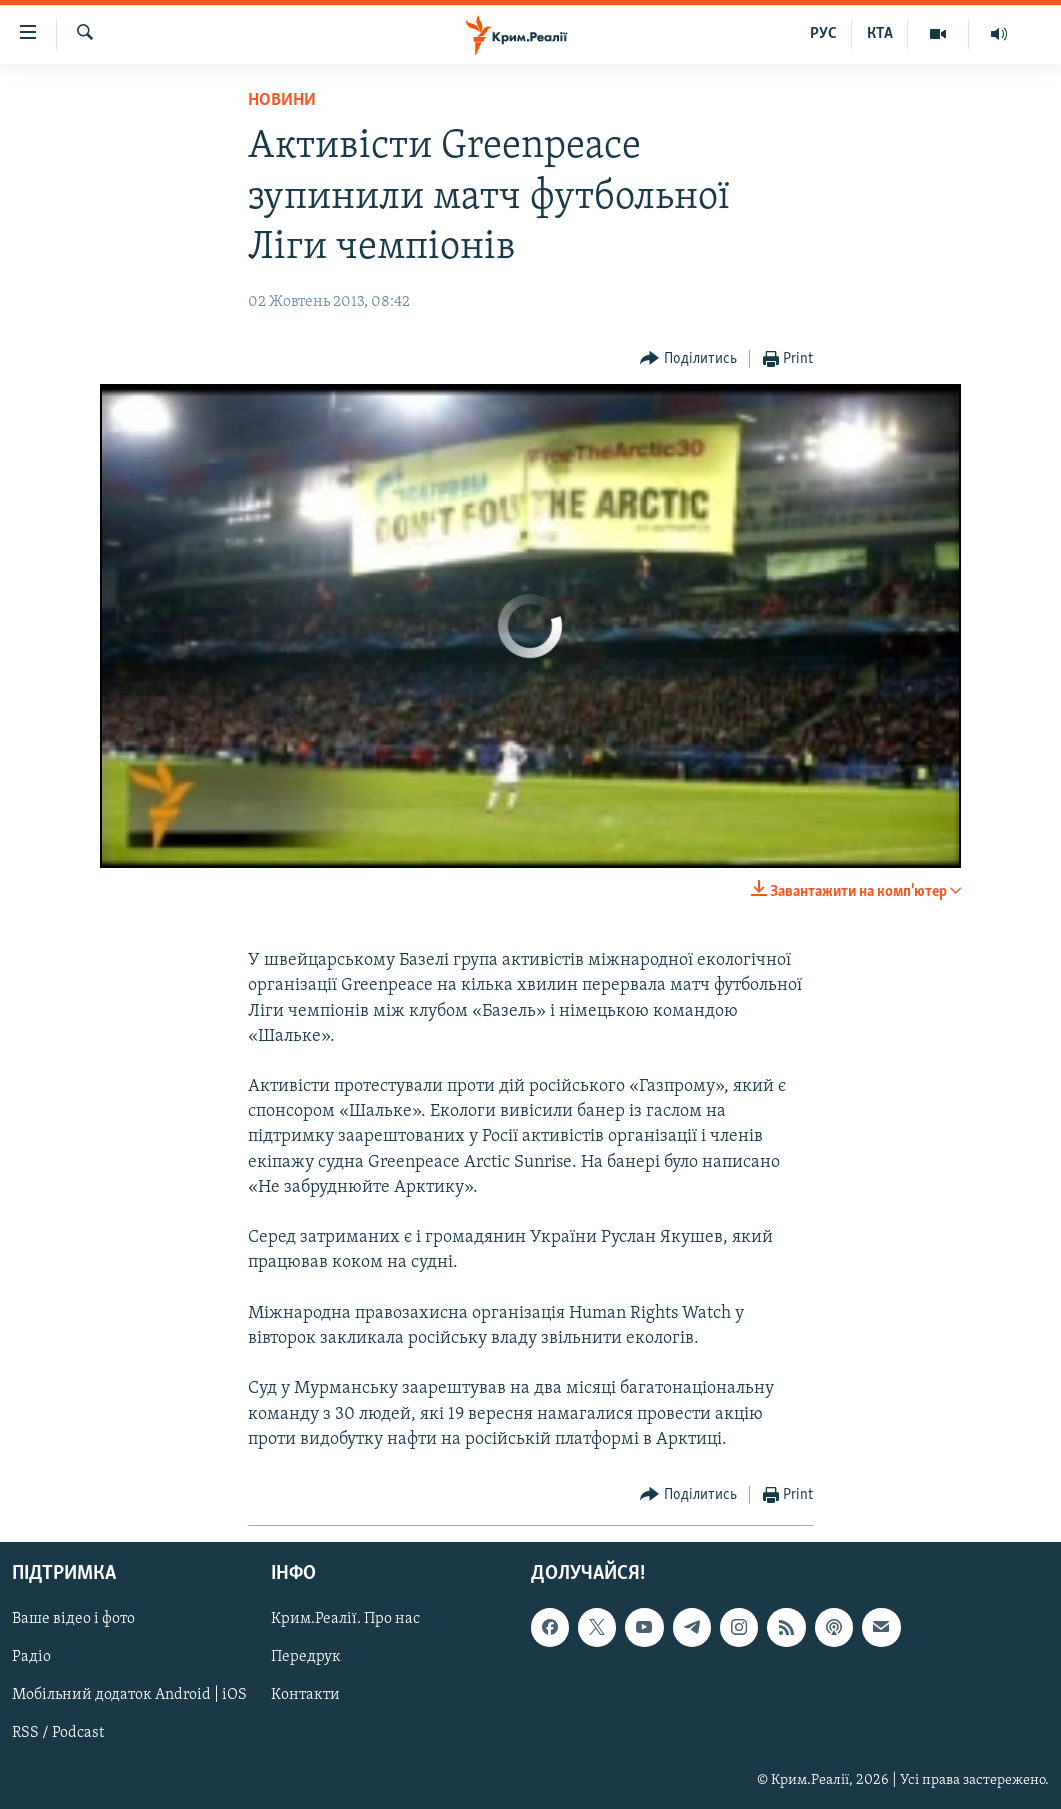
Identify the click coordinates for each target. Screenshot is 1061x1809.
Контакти (305, 1695)
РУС (823, 34)
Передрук (306, 1657)
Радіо (31, 1657)
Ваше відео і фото (73, 1619)
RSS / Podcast (58, 1733)
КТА (880, 34)
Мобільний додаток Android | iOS (129, 1695)
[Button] (688, 359)
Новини (282, 100)
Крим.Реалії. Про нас (345, 1619)
